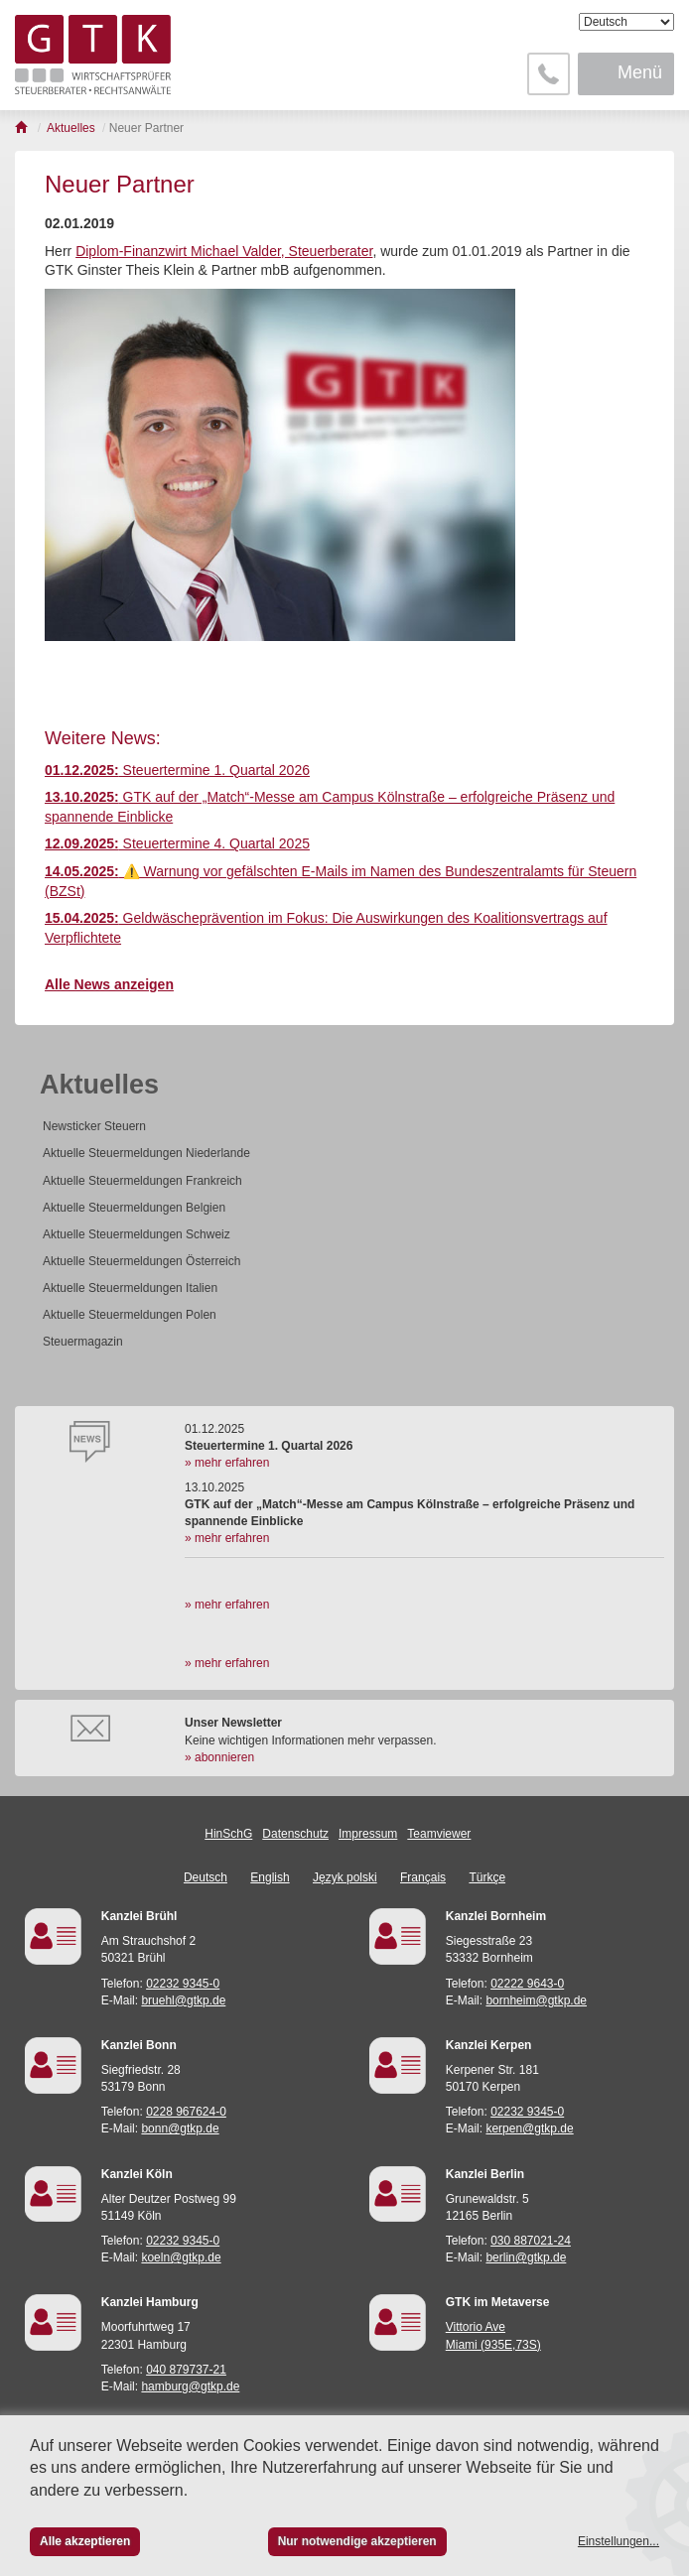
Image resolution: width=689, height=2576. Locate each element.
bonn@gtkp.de (179, 2128)
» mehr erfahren (227, 1463)
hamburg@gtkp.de (190, 2386)
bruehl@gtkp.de (183, 2000)
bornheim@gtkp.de (536, 2000)
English (269, 1877)
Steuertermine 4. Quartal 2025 (177, 843)
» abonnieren (219, 1757)
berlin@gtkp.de (525, 2257)
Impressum (368, 1834)
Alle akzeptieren (85, 2541)
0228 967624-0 (186, 2112)
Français (423, 1877)
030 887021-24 (530, 2241)
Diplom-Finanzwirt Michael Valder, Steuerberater (223, 251)
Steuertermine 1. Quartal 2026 (177, 770)
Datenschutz (295, 1834)
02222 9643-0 (527, 1984)
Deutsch (205, 1877)
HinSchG (228, 1834)
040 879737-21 (186, 2370)
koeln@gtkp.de (180, 2257)
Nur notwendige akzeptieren (357, 2541)
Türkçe (487, 1877)
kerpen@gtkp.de (529, 2128)
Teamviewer (439, 1834)
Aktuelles (99, 1084)
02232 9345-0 (182, 1984)
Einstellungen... (618, 2541)
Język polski (345, 1877)
